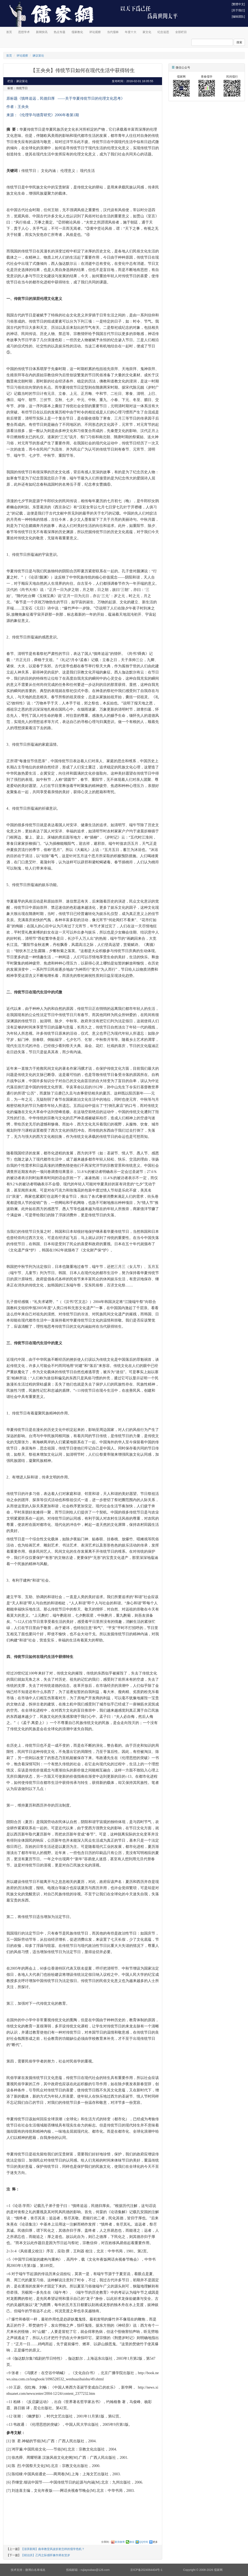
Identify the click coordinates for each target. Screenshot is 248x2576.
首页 (9, 32)
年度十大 (130, 32)
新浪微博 (120, 2542)
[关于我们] (238, 10)
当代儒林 (113, 32)
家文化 (147, 32)
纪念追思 (163, 32)
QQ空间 (143, 2542)
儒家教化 (77, 32)
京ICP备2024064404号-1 (146, 2569)
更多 (155, 2542)
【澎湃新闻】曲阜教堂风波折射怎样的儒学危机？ (53, 2549)
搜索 (239, 42)
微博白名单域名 (35, 2569)
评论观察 (95, 32)
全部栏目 (181, 32)
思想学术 (24, 32)
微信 (131, 2542)
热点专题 (59, 32)
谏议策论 (38, 55)
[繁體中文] (238, 4)
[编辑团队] (238, 16)
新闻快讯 (42, 32)
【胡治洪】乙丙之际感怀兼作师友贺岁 (45, 2555)
